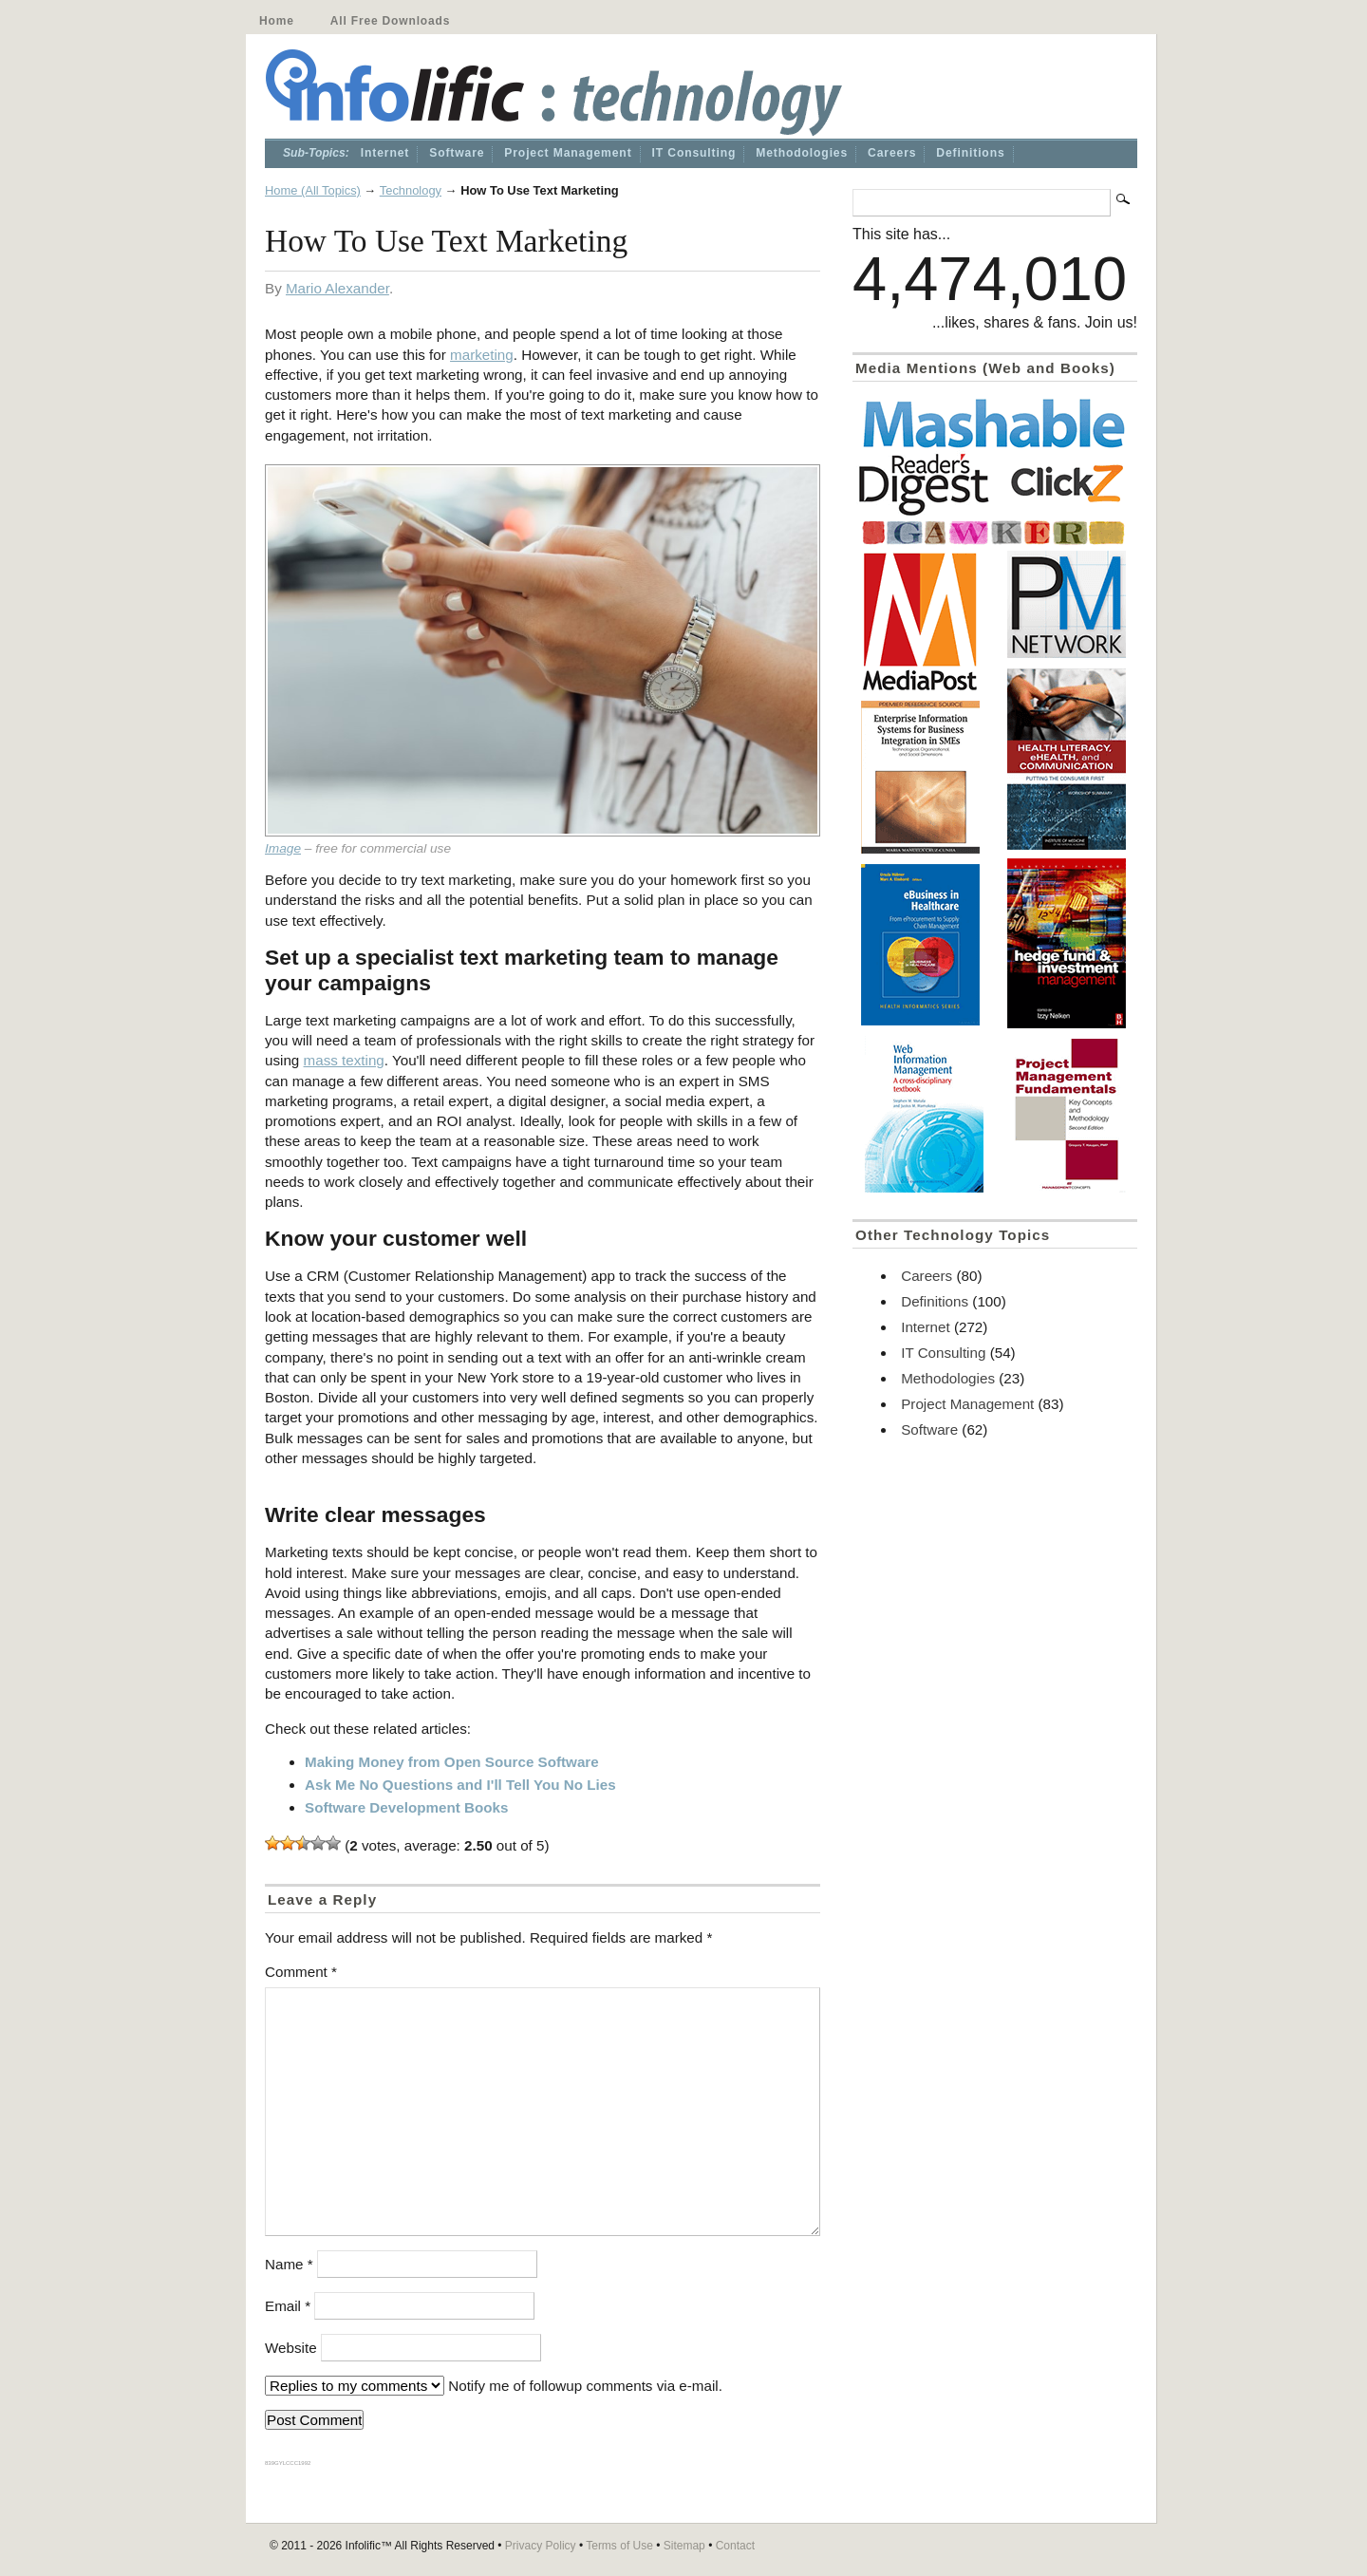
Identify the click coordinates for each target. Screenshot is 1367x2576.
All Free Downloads (390, 21)
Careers (892, 153)
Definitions (970, 153)
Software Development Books (406, 1807)
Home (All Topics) (313, 190)
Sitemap (684, 2545)
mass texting (344, 1060)
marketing (482, 355)
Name (289, 2264)
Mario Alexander (337, 288)
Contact (735, 2545)
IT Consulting (694, 153)
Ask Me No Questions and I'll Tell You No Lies (460, 1785)
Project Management (567, 153)
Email (287, 2306)
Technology (410, 190)
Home (276, 21)
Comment (301, 1972)
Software (456, 153)
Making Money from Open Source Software (452, 1762)
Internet (385, 153)
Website (291, 2348)
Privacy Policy (540, 2545)
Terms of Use (619, 2545)
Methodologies (802, 153)
